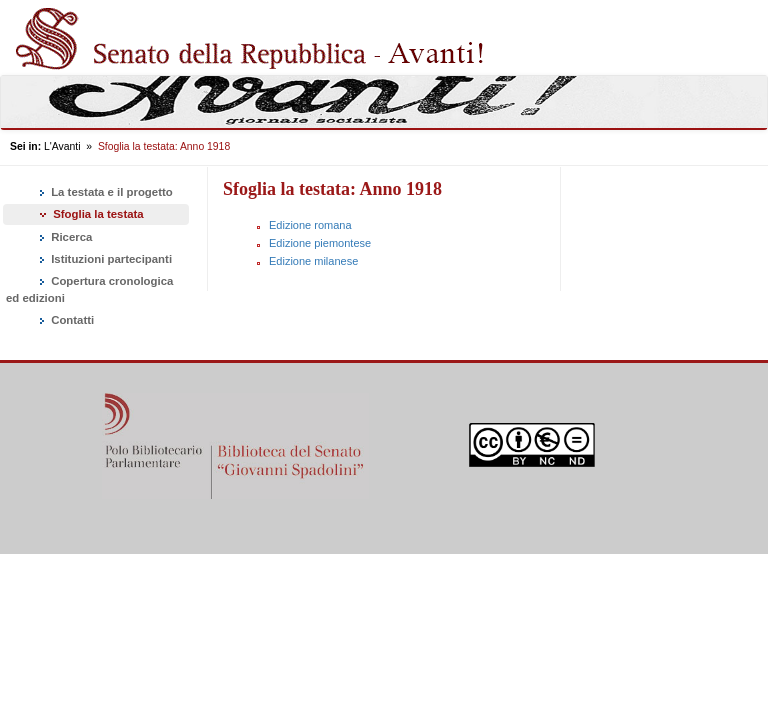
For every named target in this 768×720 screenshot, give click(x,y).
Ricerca (64, 238)
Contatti (65, 321)
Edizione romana (310, 225)
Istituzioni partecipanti (104, 260)
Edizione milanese (313, 261)
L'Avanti (62, 146)
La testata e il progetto (104, 193)
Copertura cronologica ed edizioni (89, 289)
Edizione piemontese (320, 243)
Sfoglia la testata (90, 214)
